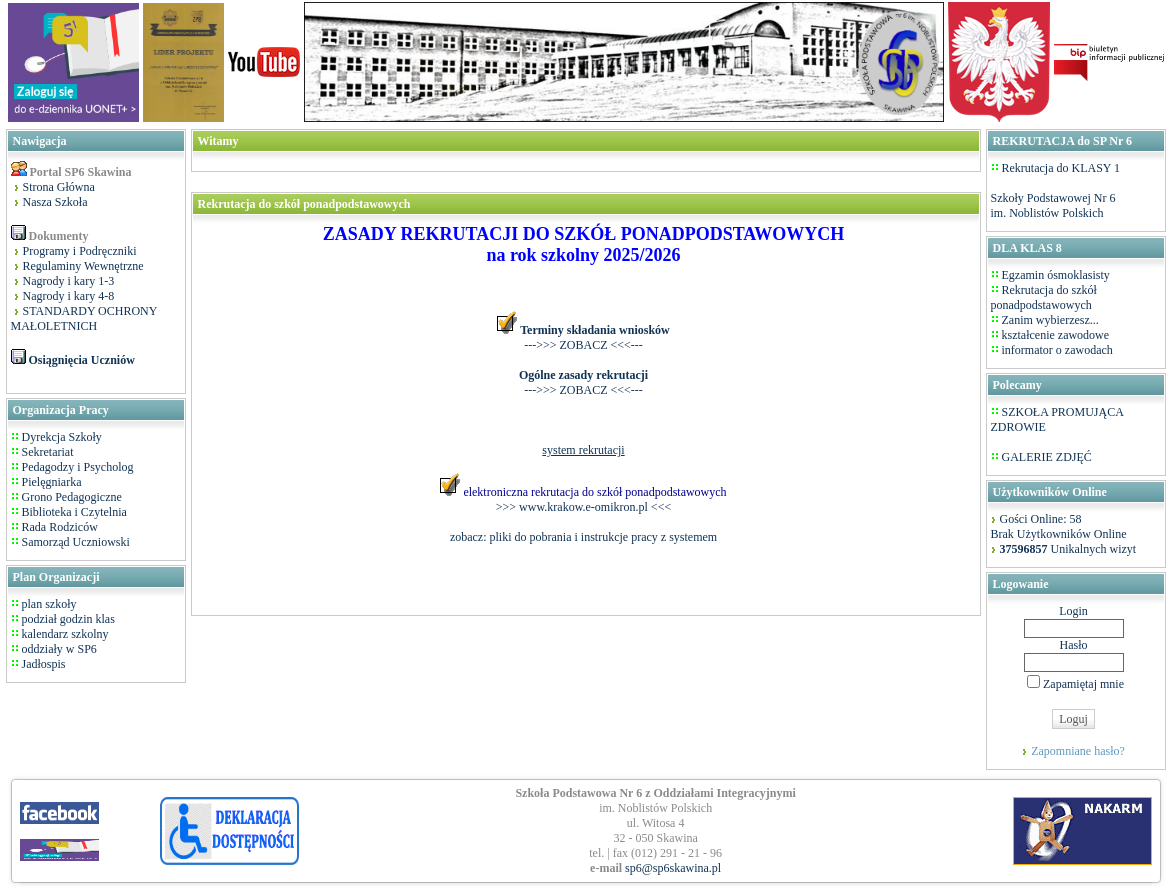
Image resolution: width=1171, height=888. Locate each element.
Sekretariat (48, 452)
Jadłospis (42, 664)
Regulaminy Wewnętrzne (83, 266)
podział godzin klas (67, 619)
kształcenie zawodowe (1056, 335)
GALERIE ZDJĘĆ (1047, 457)
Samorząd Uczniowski (76, 542)
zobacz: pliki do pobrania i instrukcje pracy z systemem (583, 537)
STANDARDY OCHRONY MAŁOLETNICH (84, 318)
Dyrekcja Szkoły (62, 437)
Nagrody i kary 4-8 (69, 296)
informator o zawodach (1057, 350)
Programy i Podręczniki (80, 251)
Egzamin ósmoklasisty (1056, 275)
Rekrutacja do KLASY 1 (1061, 168)
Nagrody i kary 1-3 (69, 281)
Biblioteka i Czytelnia (74, 512)
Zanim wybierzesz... (1050, 320)
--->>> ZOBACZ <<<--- (583, 345)
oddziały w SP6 (58, 649)
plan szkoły (48, 604)
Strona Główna (59, 187)
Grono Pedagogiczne (72, 497)
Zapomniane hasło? (1078, 751)
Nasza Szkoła (55, 202)
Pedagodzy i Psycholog (78, 467)
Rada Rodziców (60, 527)
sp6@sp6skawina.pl (673, 868)
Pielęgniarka (52, 482)
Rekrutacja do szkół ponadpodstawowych (1044, 297)
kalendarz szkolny (64, 634)
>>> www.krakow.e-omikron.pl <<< (583, 507)
